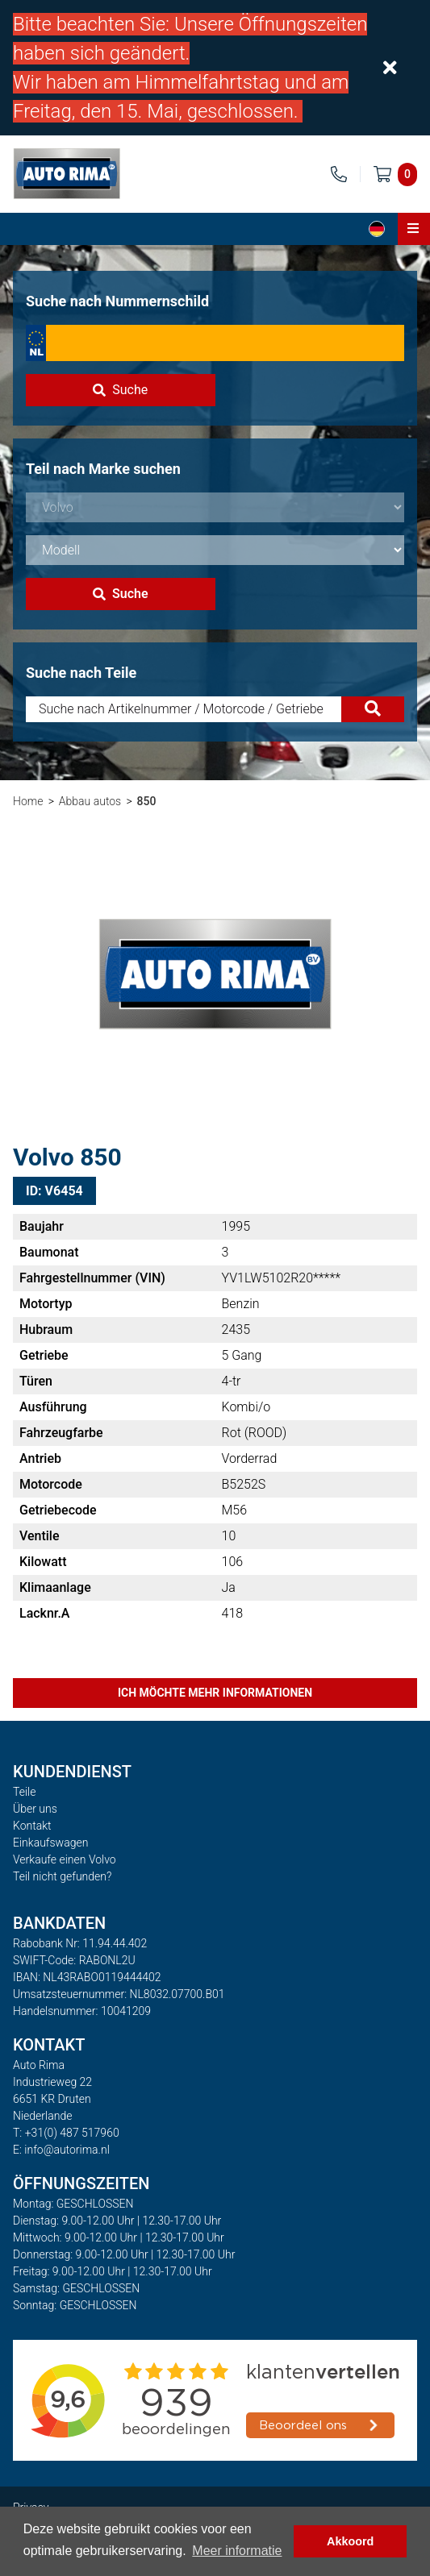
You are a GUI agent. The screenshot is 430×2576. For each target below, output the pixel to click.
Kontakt (32, 1825)
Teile (24, 1791)
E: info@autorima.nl (61, 2149)
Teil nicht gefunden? (62, 1876)
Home (28, 801)
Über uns (35, 1808)
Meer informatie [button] (237, 2550)
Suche (120, 389)
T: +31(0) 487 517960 (66, 2132)
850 (147, 801)
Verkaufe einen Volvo (64, 1859)
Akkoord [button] (350, 2541)
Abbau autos (90, 801)
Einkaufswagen (50, 1842)
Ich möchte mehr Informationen (215, 1692)
